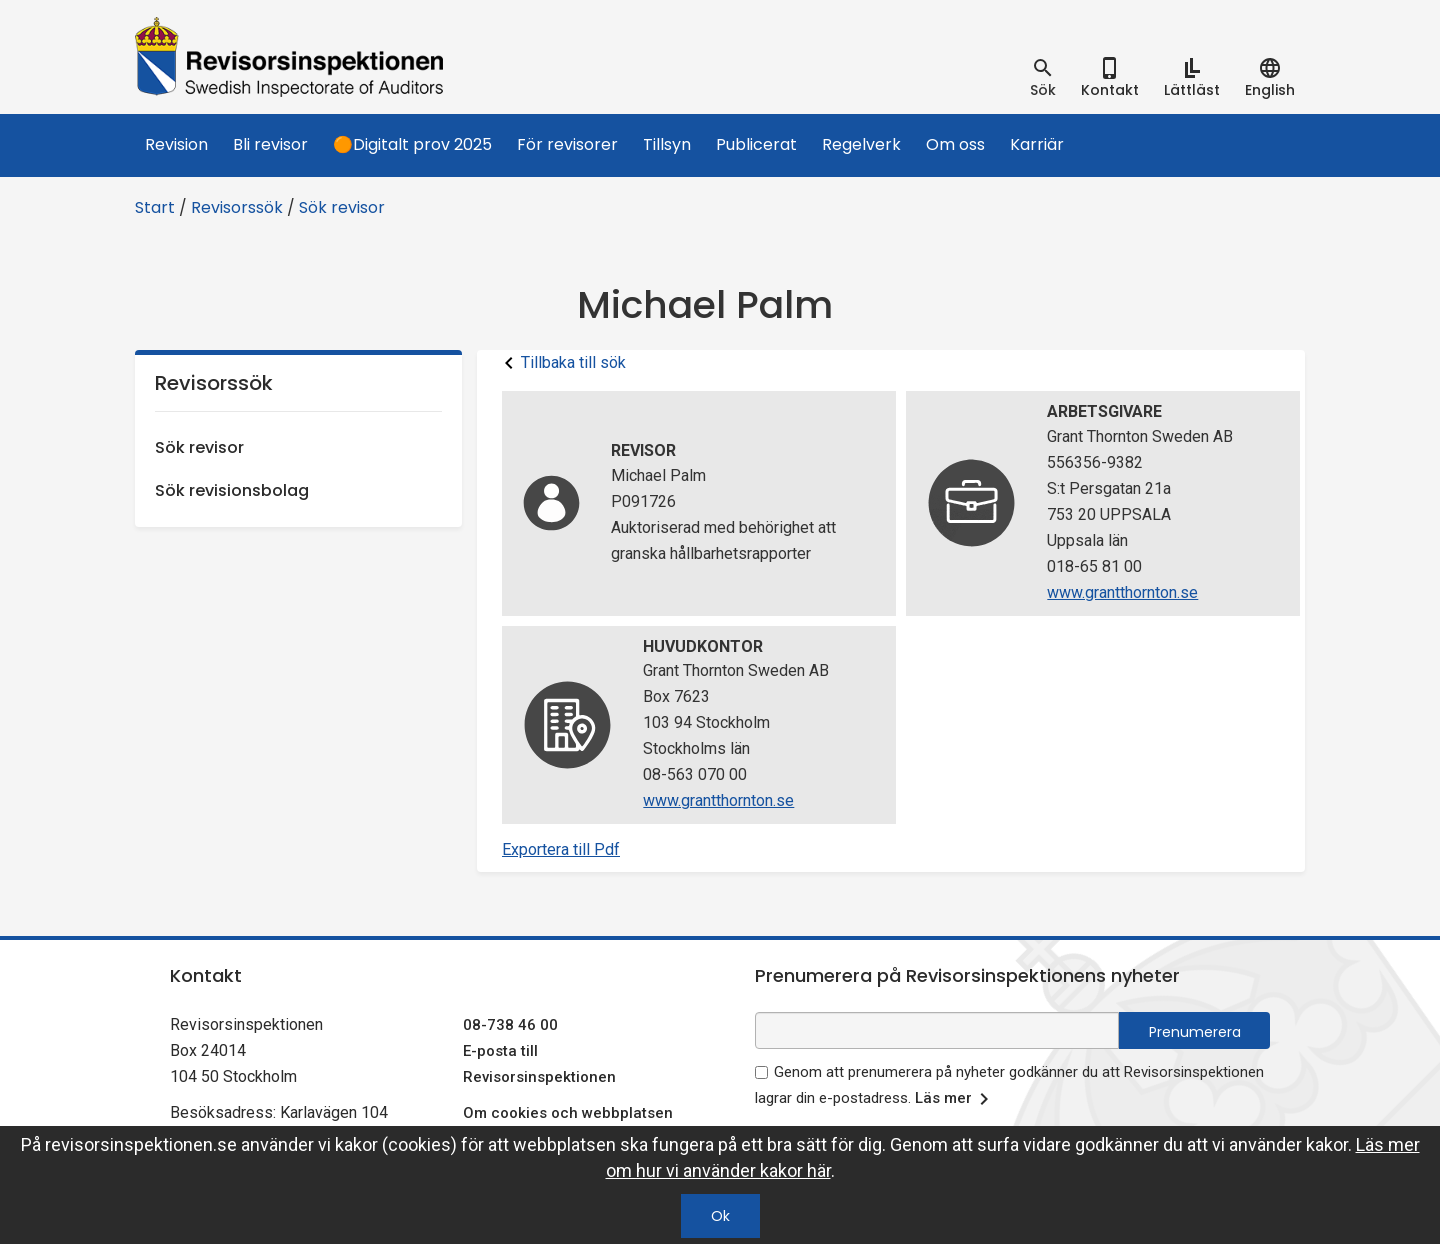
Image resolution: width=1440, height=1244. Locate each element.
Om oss (955, 144)
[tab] (1043, 78)
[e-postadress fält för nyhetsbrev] (937, 1030)
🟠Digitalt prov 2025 (412, 144)
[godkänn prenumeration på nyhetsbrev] (761, 1072)
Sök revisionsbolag (232, 490)
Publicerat (756, 144)
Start (155, 207)
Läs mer (955, 1099)
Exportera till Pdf (561, 849)
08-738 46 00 (510, 1025)
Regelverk (861, 144)
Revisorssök (237, 207)
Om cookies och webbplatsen (568, 1113)
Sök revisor (342, 207)
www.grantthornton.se (1122, 592)
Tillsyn (667, 144)
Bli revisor (270, 144)
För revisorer (567, 144)
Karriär (1037, 144)
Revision (176, 144)
